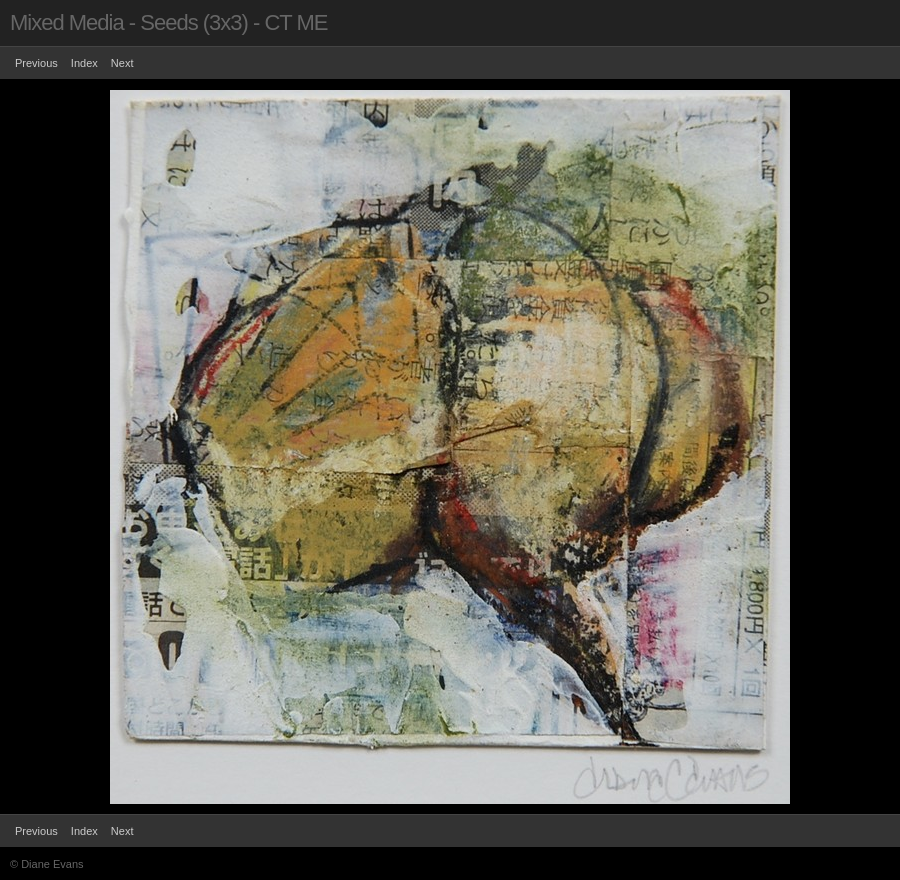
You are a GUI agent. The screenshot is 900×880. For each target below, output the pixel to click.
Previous (36, 63)
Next (122, 63)
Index (84, 63)
